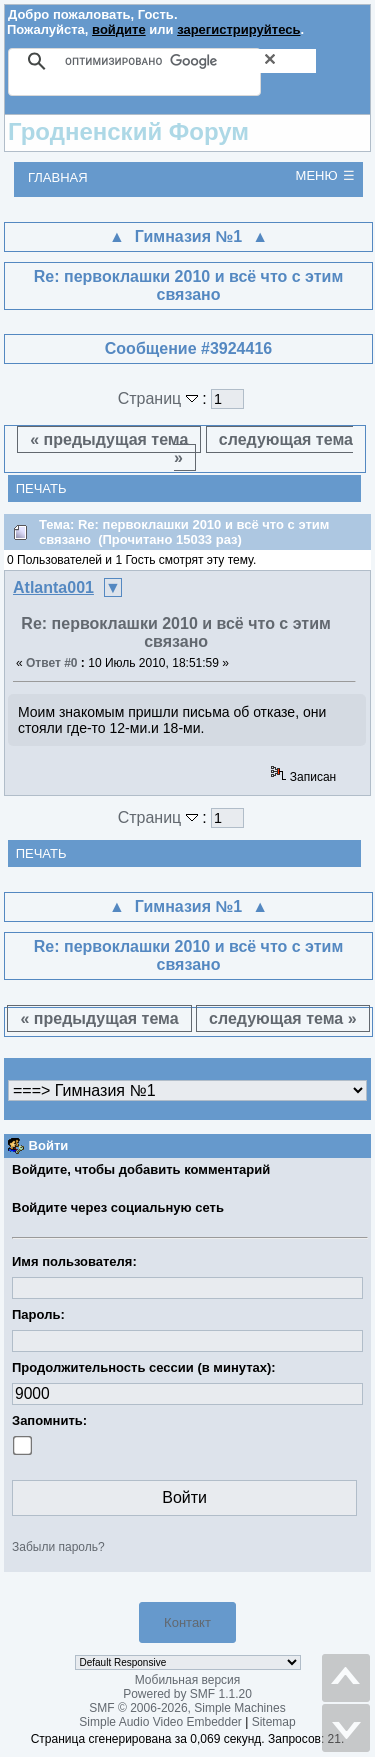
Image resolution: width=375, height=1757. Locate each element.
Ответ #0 (52, 663)
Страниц (160, 398)
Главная (58, 177)
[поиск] (190, 61)
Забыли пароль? (58, 1547)
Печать (41, 488)
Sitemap (274, 1722)
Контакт (187, 1622)
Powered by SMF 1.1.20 (187, 1694)
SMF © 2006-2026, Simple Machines (187, 1708)
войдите (119, 29)
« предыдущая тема (109, 439)
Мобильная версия (188, 1680)
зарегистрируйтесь (238, 29)
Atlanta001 (53, 587)
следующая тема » (263, 448)
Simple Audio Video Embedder (160, 1722)
